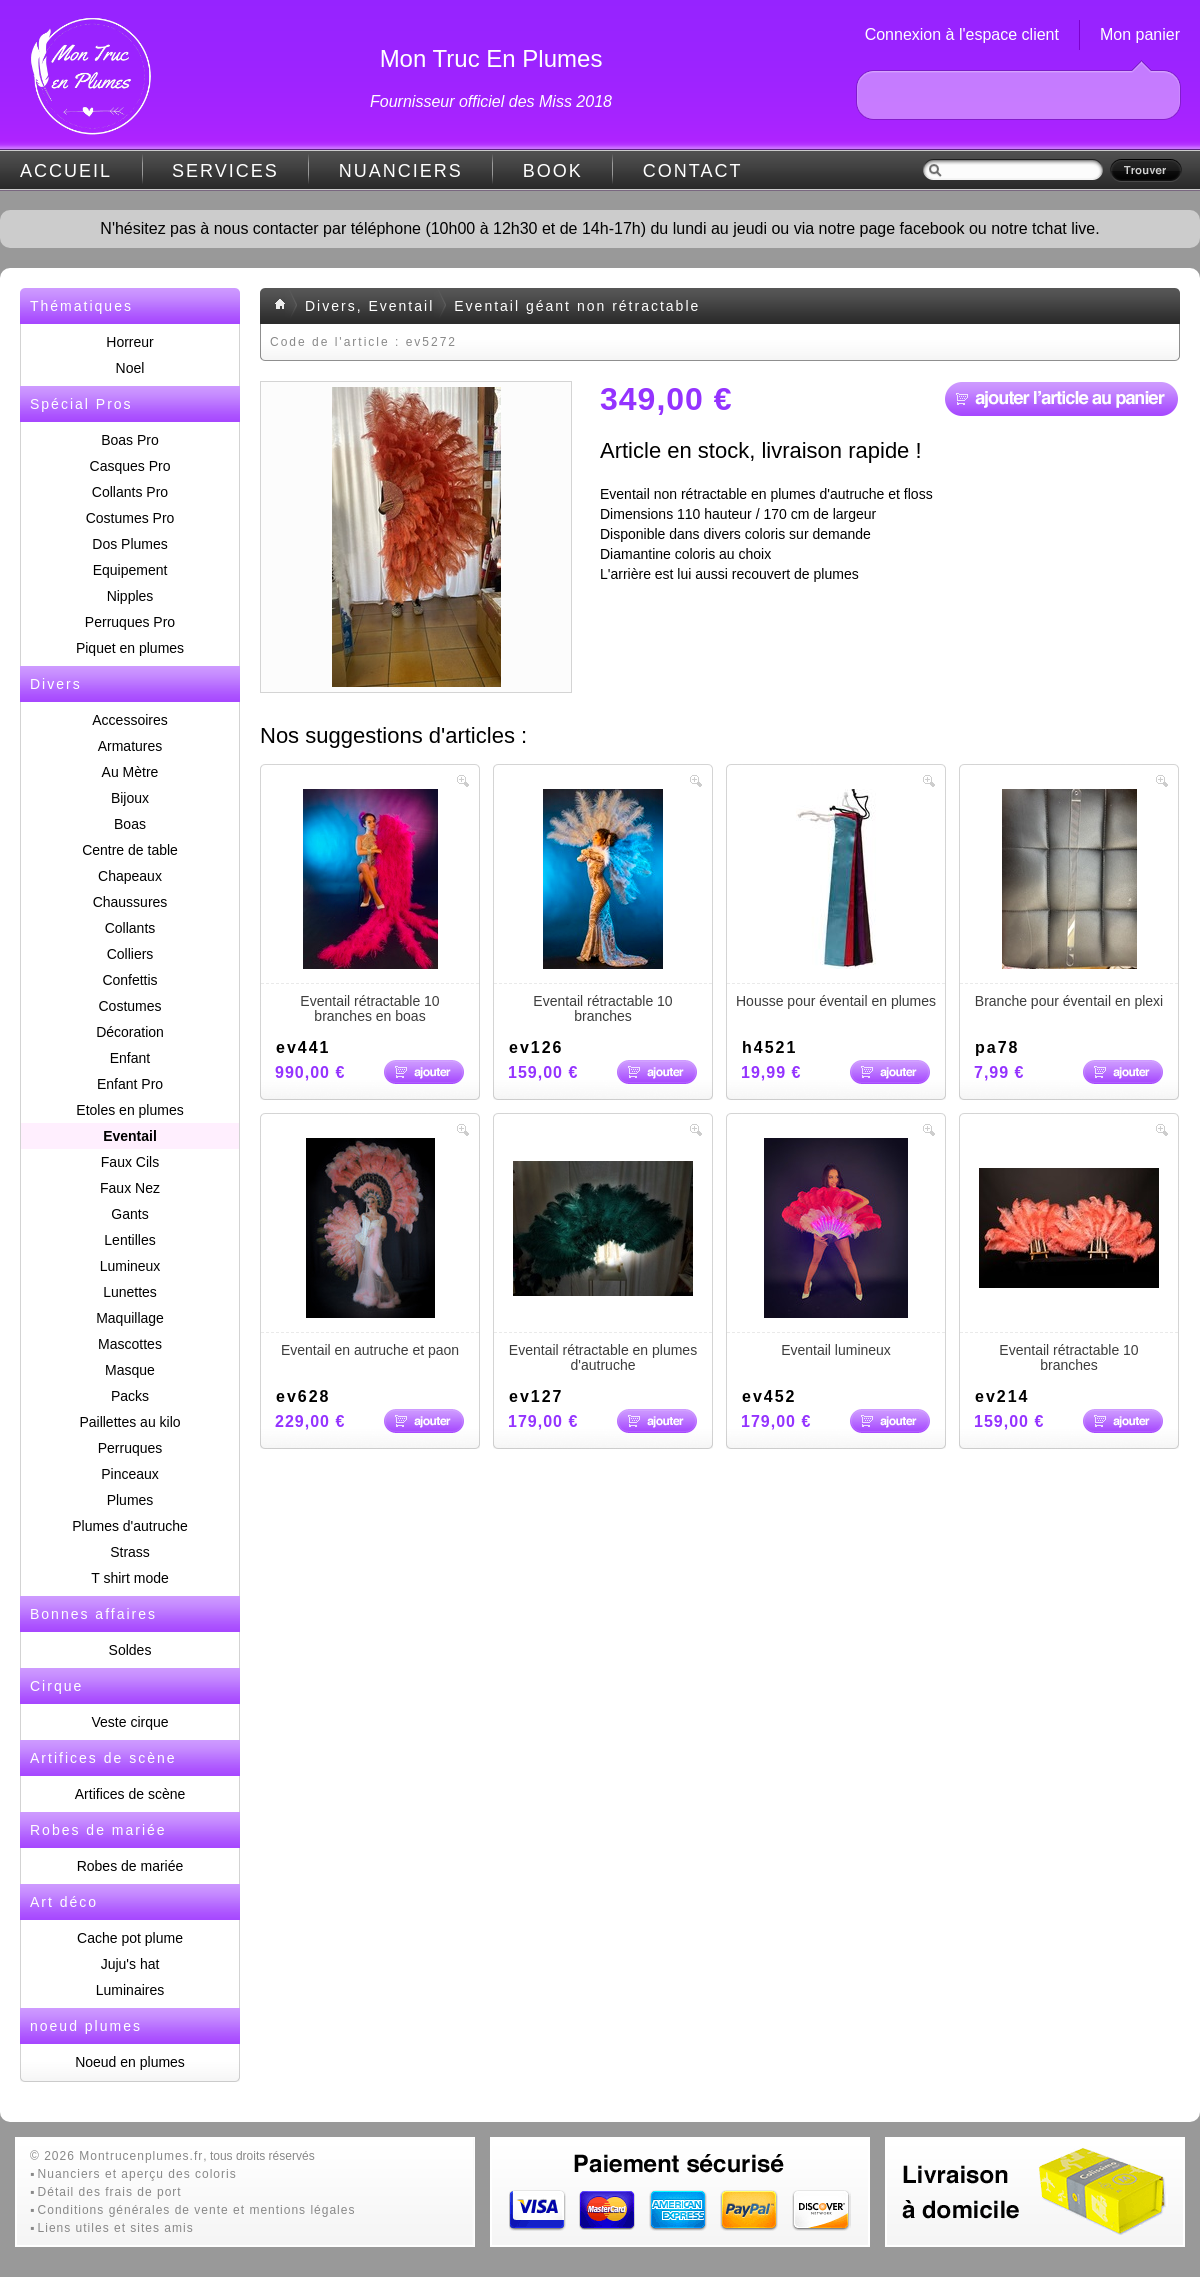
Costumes (129, 1006)
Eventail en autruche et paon (370, 1248)
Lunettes (130, 1292)
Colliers (130, 954)
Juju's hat (130, 1964)
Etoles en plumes (129, 1110)
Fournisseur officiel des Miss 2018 (491, 101)
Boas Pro (130, 440)
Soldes (130, 1650)
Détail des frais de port (110, 2192)
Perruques (130, 1448)
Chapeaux (130, 876)
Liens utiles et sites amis (116, 2228)
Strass (130, 1552)
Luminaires (130, 1990)
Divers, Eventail (369, 306)
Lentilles (129, 1240)
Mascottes (130, 1344)
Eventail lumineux (836, 1248)
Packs (130, 1396)
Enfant (130, 1058)
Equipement (130, 570)
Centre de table (130, 850)
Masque (130, 1370)
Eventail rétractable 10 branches (603, 906)
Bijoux (130, 798)
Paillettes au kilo (129, 1422)
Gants (129, 1214)
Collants (130, 928)
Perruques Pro (130, 622)
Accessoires (129, 720)
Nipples (130, 596)
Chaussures (130, 902)
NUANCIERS (401, 171)
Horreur (129, 342)
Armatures (130, 746)
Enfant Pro (130, 1084)
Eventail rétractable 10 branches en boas (370, 906)
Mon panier (1140, 34)
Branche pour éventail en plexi (1069, 899)
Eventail (130, 1136)
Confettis (129, 980)
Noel (130, 368)
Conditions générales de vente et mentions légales (197, 2210)
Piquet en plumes (130, 648)
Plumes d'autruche (130, 1526)
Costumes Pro (130, 518)
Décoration (130, 1032)
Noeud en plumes (130, 2062)
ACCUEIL (66, 171)
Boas (130, 824)
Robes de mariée (130, 1866)
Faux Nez (130, 1188)
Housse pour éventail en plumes (836, 899)
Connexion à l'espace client (962, 34)
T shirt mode (130, 1578)
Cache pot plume (130, 1938)
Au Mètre (130, 772)
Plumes (130, 1500)
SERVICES (225, 171)
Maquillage (130, 1318)
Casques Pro (130, 466)
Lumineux (130, 1266)
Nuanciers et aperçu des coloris (137, 2174)
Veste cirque (129, 1722)
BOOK (553, 171)
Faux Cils (130, 1162)
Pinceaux (130, 1474)
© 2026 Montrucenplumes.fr (116, 2156)
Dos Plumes (129, 544)
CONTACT (693, 171)
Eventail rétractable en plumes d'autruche (603, 1255)
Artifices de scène (130, 1794)
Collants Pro (130, 492)
